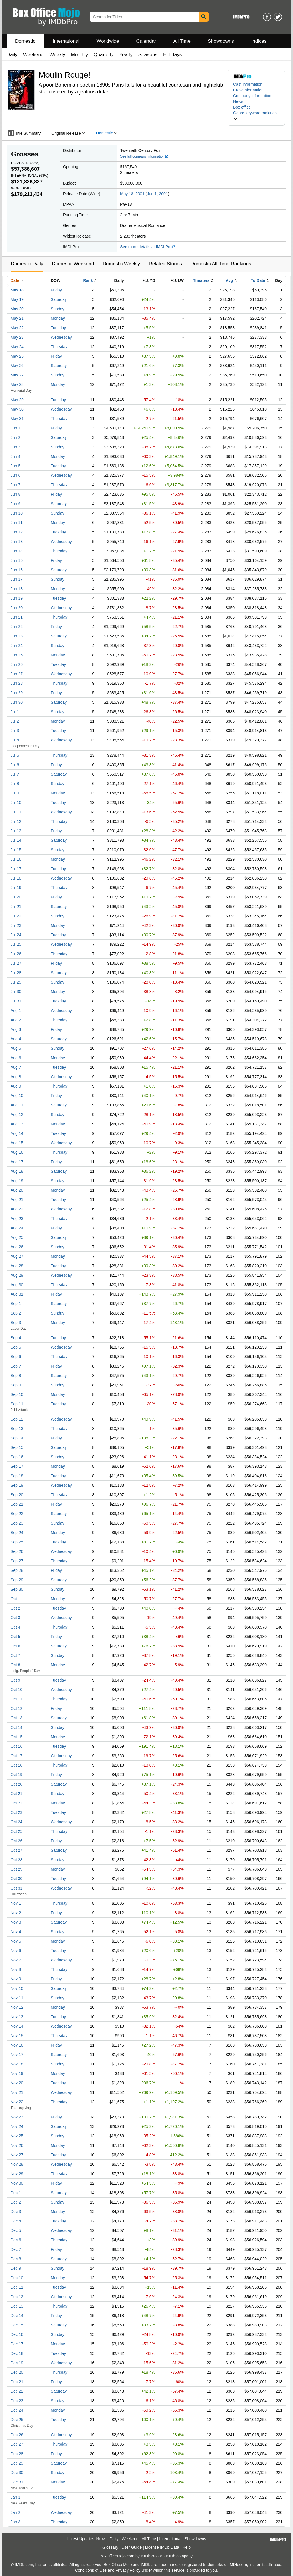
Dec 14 (17, 2315)
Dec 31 (17, 2482)
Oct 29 (16, 1869)
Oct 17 (16, 1755)
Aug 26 (17, 1247)
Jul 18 (16, 878)
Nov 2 (16, 1912)
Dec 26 (17, 2434)
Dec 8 (16, 2259)
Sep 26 (17, 1551)
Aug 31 (17, 1294)
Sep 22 (17, 1513)
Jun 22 (17, 626)
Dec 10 (17, 2277)
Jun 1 (15, 428)
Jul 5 (15, 755)
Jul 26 (16, 953)
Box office (242, 107)
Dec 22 (17, 2391)
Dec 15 (17, 2325)
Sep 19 (17, 1485)
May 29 (17, 399)
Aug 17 (17, 1162)
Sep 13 (17, 1428)
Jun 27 (17, 674)
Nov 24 (17, 2126)
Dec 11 (17, 2287)
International (66, 41)
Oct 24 (16, 1822)
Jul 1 (15, 711)
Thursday (59, 346)
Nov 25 (17, 2136)
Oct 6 (15, 1646)
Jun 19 (17, 598)
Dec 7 (16, 2249)
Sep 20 (17, 1494)
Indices (259, 41)
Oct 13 (16, 1718)
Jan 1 (15, 2497)
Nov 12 (17, 2007)
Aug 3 (16, 1029)
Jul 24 (16, 935)
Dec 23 (17, 2400)
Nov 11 (17, 1998)
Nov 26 (17, 2145)
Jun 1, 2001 (157, 193)
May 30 (17, 409)
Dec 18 (17, 2353)
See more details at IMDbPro (148, 246)
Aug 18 (17, 1171)
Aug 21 (17, 1199)
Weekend (33, 54)
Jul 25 (16, 944)
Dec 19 (17, 2363)
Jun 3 (15, 447)
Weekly (57, 54)
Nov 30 (17, 2183)
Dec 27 (17, 2444)
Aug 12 (17, 1114)
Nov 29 (17, 2173)
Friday (56, 290)
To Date (258, 280)
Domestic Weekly (121, 263)
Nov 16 (17, 2045)
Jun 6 (15, 475)
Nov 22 (17, 2102)
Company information (252, 95)
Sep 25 (17, 1542)
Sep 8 (16, 1375)
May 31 (17, 418)
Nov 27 (17, 2155)
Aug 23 (17, 1218)
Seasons (147, 54)
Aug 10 (17, 1095)
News (238, 101)
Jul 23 (16, 925)
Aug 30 (17, 1284)
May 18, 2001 (132, 193)
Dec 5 (16, 2230)
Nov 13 (17, 2016)
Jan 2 (15, 2512)
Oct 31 (16, 1888)
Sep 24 (17, 1532)
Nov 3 (16, 1922)
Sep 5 (16, 1347)
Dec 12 (17, 2296)
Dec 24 (17, 2410)
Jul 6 (15, 764)
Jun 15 (17, 560)
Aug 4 (16, 1039)
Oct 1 (15, 1598)
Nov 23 (17, 2117)
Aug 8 (16, 1076)
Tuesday (58, 327)
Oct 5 (15, 1636)
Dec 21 (17, 2381)
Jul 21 (16, 906)
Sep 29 (17, 1580)
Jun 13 (17, 541)
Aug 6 (16, 1057)
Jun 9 (15, 503)
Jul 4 (15, 740)
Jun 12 (17, 532)
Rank (88, 280)
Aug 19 (17, 1180)
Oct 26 (16, 1841)
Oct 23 (16, 1812)
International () (29, 176)
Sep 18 (17, 1476)
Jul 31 (16, 1001)
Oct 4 (15, 1627)
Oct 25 (16, 1831)
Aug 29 (17, 1275)
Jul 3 (15, 730)
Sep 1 (16, 1303)
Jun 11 (17, 522)
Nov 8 (16, 1969)
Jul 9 (15, 793)
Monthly (79, 54)
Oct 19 (16, 1774)
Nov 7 (16, 1960)
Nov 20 (17, 2083)
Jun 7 (15, 484)
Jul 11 (16, 812)
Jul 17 (16, 868)
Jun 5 (15, 466)
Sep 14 (17, 1438)
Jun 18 (17, 588)
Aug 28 (17, 1266)
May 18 (17, 290)
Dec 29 (17, 2463)
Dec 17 (17, 2344)
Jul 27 (16, 963)
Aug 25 (17, 1237)
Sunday (57, 309)
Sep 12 (17, 1419)
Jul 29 (16, 982)
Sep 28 (17, 1570)
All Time (182, 41)
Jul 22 (16, 916)
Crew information (248, 90)
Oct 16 (16, 1746)
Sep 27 (17, 1561)
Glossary (110, 2547)
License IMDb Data (162, 2547)
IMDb (170, 2556)
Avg (229, 280)
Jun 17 (17, 579)
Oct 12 (16, 1708)
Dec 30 (17, 2472)
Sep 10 (17, 1394)
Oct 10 (16, 1689)
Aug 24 (17, 1228)
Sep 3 (16, 1322)
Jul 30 (16, 991)
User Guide (132, 2547)
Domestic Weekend (73, 263)
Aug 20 (17, 1190)
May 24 (17, 346)
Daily (12, 54)
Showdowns (221, 41)
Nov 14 (17, 2026)
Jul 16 (16, 859)
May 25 (17, 356)
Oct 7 (15, 1655)
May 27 (17, 375)
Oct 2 (15, 1608)
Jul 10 (16, 802)
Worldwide (107, 41)
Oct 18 (16, 1765)
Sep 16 (17, 1457)
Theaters (201, 280)
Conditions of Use (91, 2570)
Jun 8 (15, 494)
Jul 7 (15, 774)
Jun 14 (17, 551)
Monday (58, 318)
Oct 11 (16, 1699)
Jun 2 (15, 437)
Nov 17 (17, 2054)
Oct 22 (16, 1803)
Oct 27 (16, 1850)
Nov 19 (17, 2073)
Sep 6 (16, 1356)
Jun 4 (15, 456)
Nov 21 (17, 2092)
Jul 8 (15, 783)
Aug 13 (17, 1124)
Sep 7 (16, 1366)
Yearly (126, 54)
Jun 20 (17, 607)
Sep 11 (17, 1404)
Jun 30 (17, 702)
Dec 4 (16, 2221)
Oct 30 (16, 1878)
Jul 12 (16, 821)
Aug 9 (16, 1086)
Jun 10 (17, 513)
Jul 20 (16, 897)
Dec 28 (17, 2453)
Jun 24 (17, 645)
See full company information (144, 156)
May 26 (17, 365)
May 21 (17, 318)
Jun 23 (17, 636)
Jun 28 (17, 683)
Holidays (172, 54)
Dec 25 (17, 2419)
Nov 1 (16, 1903)
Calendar (146, 41)
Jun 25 (17, 655)
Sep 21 (17, 1504)
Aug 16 (17, 1152)
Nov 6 (16, 1950)
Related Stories (165, 263)
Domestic (25, 41)
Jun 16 (17, 570)
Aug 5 (16, 1048)
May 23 (17, 337)
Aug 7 (16, 1067)
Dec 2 (16, 2202)
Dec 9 (16, 2268)
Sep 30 (17, 1589)
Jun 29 (17, 692)
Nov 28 (17, 2164)
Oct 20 (16, 1784)
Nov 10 (17, 1988)
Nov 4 (16, 1931)
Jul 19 (16, 887)
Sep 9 (16, 1385)
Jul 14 (16, 840)
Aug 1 (16, 1010)
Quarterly (104, 54)
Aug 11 (17, 1105)
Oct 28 (16, 1859)
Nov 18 (17, 2064)
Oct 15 (16, 1737)
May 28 (17, 384)
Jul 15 (16, 849)
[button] (256, 115)
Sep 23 (17, 1523)
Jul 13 (16, 831)
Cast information (247, 84)
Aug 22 (17, 1209)
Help (186, 2547)
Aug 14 (17, 1133)
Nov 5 (16, 1941)
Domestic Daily (27, 263)
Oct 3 (15, 1617)
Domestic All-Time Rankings (221, 263)
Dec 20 (17, 2372)
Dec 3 (16, 2211)
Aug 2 (16, 1020)
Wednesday (61, 337)
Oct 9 (15, 1680)
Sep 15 (17, 1447)
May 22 (17, 327)
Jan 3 (15, 2522)
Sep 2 (16, 1313)
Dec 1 (16, 2192)
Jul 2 (15, 721)
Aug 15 (17, 1143)
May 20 (17, 309)
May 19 (17, 299)
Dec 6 (16, 2240)
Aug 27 (17, 1256)
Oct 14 (16, 1727)
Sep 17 (17, 1466)
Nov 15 (17, 2035)
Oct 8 (15, 1665)
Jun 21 (17, 617)
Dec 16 (17, 2334)
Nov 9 (16, 1979)
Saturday (59, 299)
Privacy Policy (128, 2570)
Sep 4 (16, 1337)
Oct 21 (16, 1793)
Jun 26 (17, 664)
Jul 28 (16, 972)
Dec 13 (17, 2306)
